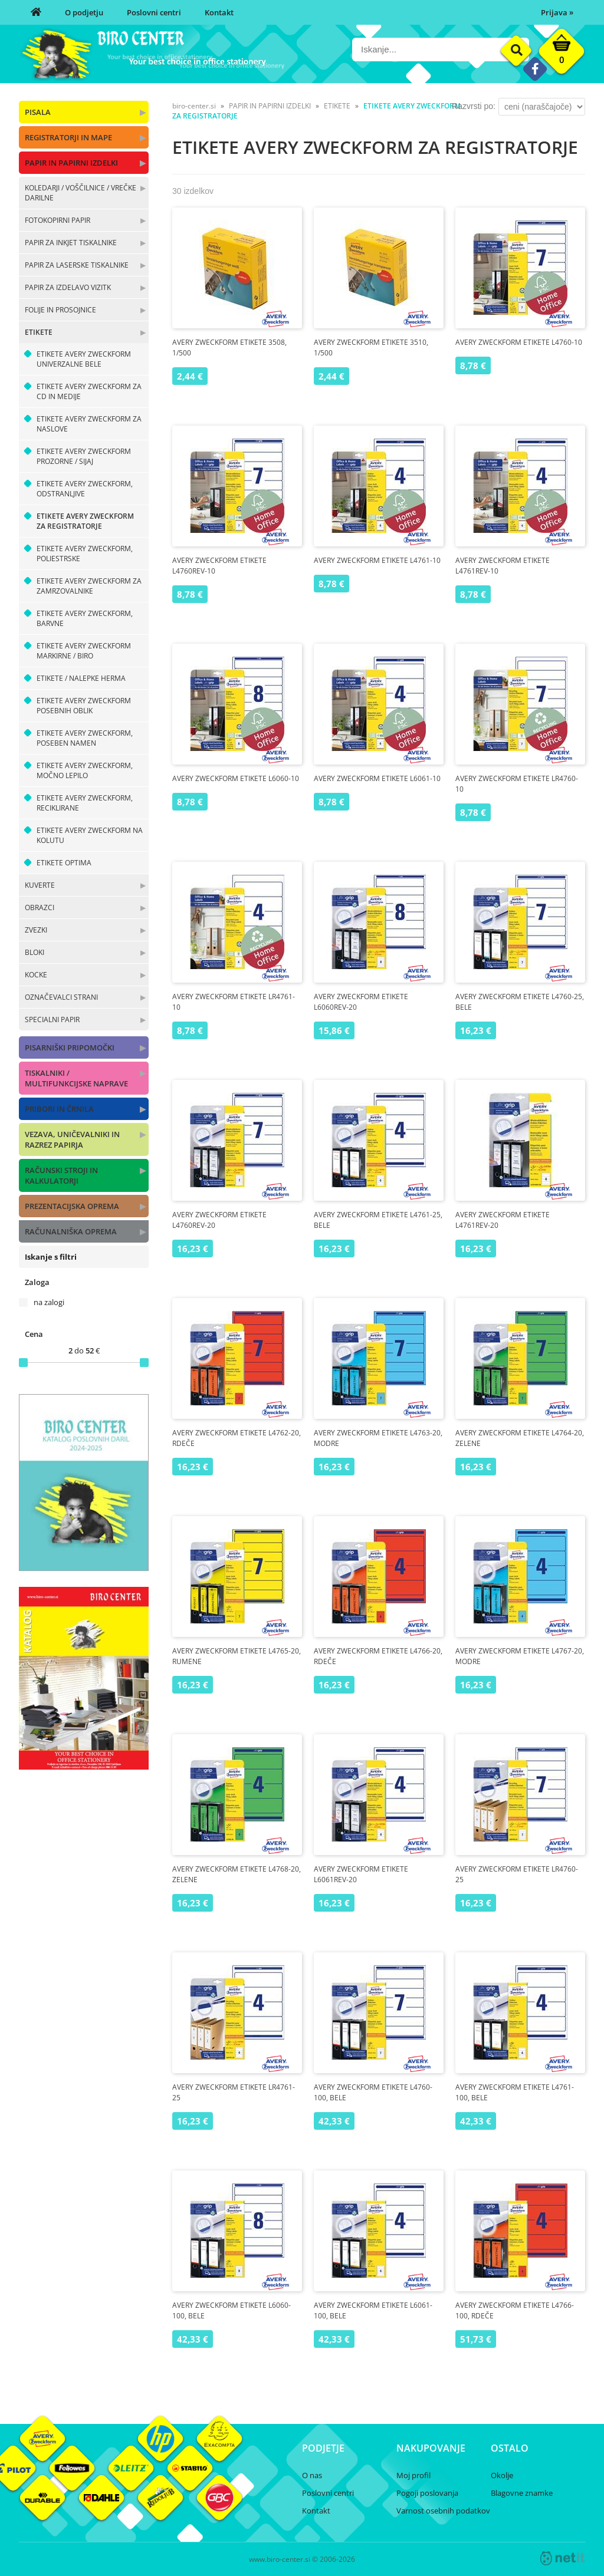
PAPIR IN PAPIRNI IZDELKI (71, 162)
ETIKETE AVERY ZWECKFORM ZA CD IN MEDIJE (89, 391)
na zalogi (49, 1302)
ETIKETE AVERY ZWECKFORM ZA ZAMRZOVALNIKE (89, 586)
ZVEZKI (36, 930)
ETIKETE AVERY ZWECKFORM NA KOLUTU (90, 835)
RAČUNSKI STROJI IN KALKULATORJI (61, 1175)
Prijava (557, 12)
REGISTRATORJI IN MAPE (68, 137)
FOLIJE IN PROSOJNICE (60, 310)
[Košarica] (561, 54)
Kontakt (219, 12)
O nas (312, 2475)
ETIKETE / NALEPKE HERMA (81, 678)
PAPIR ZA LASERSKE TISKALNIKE (77, 265)
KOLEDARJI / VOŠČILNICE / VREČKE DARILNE (80, 193)
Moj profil (413, 2475)
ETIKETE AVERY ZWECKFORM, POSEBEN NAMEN (85, 738)
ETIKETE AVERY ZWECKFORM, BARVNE (85, 618)
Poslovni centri (154, 12)
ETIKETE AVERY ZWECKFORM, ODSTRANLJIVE (85, 489)
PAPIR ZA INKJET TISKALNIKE (71, 243)
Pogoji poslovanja (427, 2493)
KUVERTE (40, 885)
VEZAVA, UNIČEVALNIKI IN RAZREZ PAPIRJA (72, 1139)
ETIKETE (38, 332)
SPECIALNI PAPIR (52, 1019)
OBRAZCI (39, 907)
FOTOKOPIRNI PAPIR (57, 220)
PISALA (38, 112)
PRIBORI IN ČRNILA (59, 1108)
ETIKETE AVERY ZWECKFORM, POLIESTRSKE (85, 553)
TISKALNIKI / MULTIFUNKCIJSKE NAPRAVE (76, 1078)
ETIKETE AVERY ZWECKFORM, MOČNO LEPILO (85, 770)
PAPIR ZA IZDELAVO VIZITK (68, 287)
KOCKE (36, 975)
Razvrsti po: (473, 106)
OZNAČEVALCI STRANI (61, 997)
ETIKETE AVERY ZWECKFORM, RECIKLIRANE (85, 803)
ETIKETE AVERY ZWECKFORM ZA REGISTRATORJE (85, 521)
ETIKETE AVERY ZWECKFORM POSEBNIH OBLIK (84, 706)
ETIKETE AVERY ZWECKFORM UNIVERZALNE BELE (84, 359)
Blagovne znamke (522, 2493)
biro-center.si (194, 106)
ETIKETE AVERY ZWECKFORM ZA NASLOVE (89, 424)
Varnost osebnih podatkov (443, 2510)
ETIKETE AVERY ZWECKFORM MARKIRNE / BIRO (84, 651)
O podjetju (84, 12)
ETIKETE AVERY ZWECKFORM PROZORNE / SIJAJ (84, 456)
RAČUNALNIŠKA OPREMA (71, 1231)
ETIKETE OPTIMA (64, 863)
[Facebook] (534, 68)
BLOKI (34, 952)
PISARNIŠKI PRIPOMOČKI (69, 1047)
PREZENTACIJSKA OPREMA (72, 1206)
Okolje (502, 2475)
